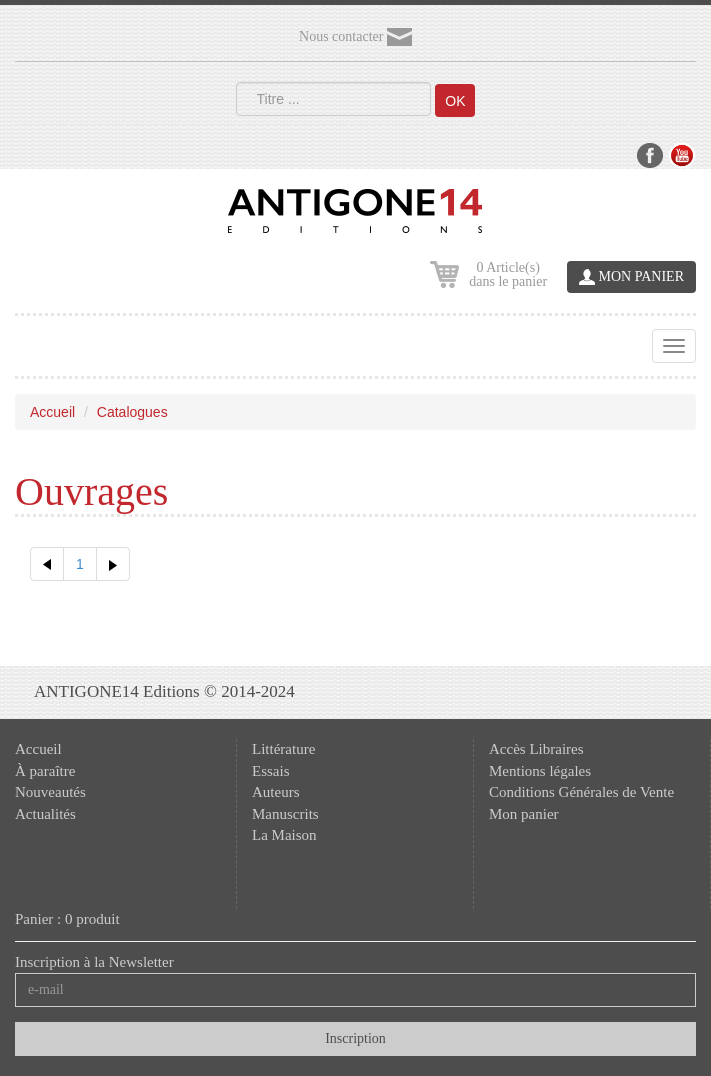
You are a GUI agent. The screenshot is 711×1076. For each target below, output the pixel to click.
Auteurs (276, 792)
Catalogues (132, 412)
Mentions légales (540, 771)
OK (455, 101)
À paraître (45, 771)
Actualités (45, 814)
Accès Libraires (536, 749)
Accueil (52, 412)
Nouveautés (50, 792)
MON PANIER (631, 277)
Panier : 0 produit (67, 919)
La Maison (284, 835)
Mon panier (524, 814)
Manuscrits (285, 814)
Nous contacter (355, 37)
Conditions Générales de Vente (581, 792)
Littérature (283, 749)
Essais (271, 771)
